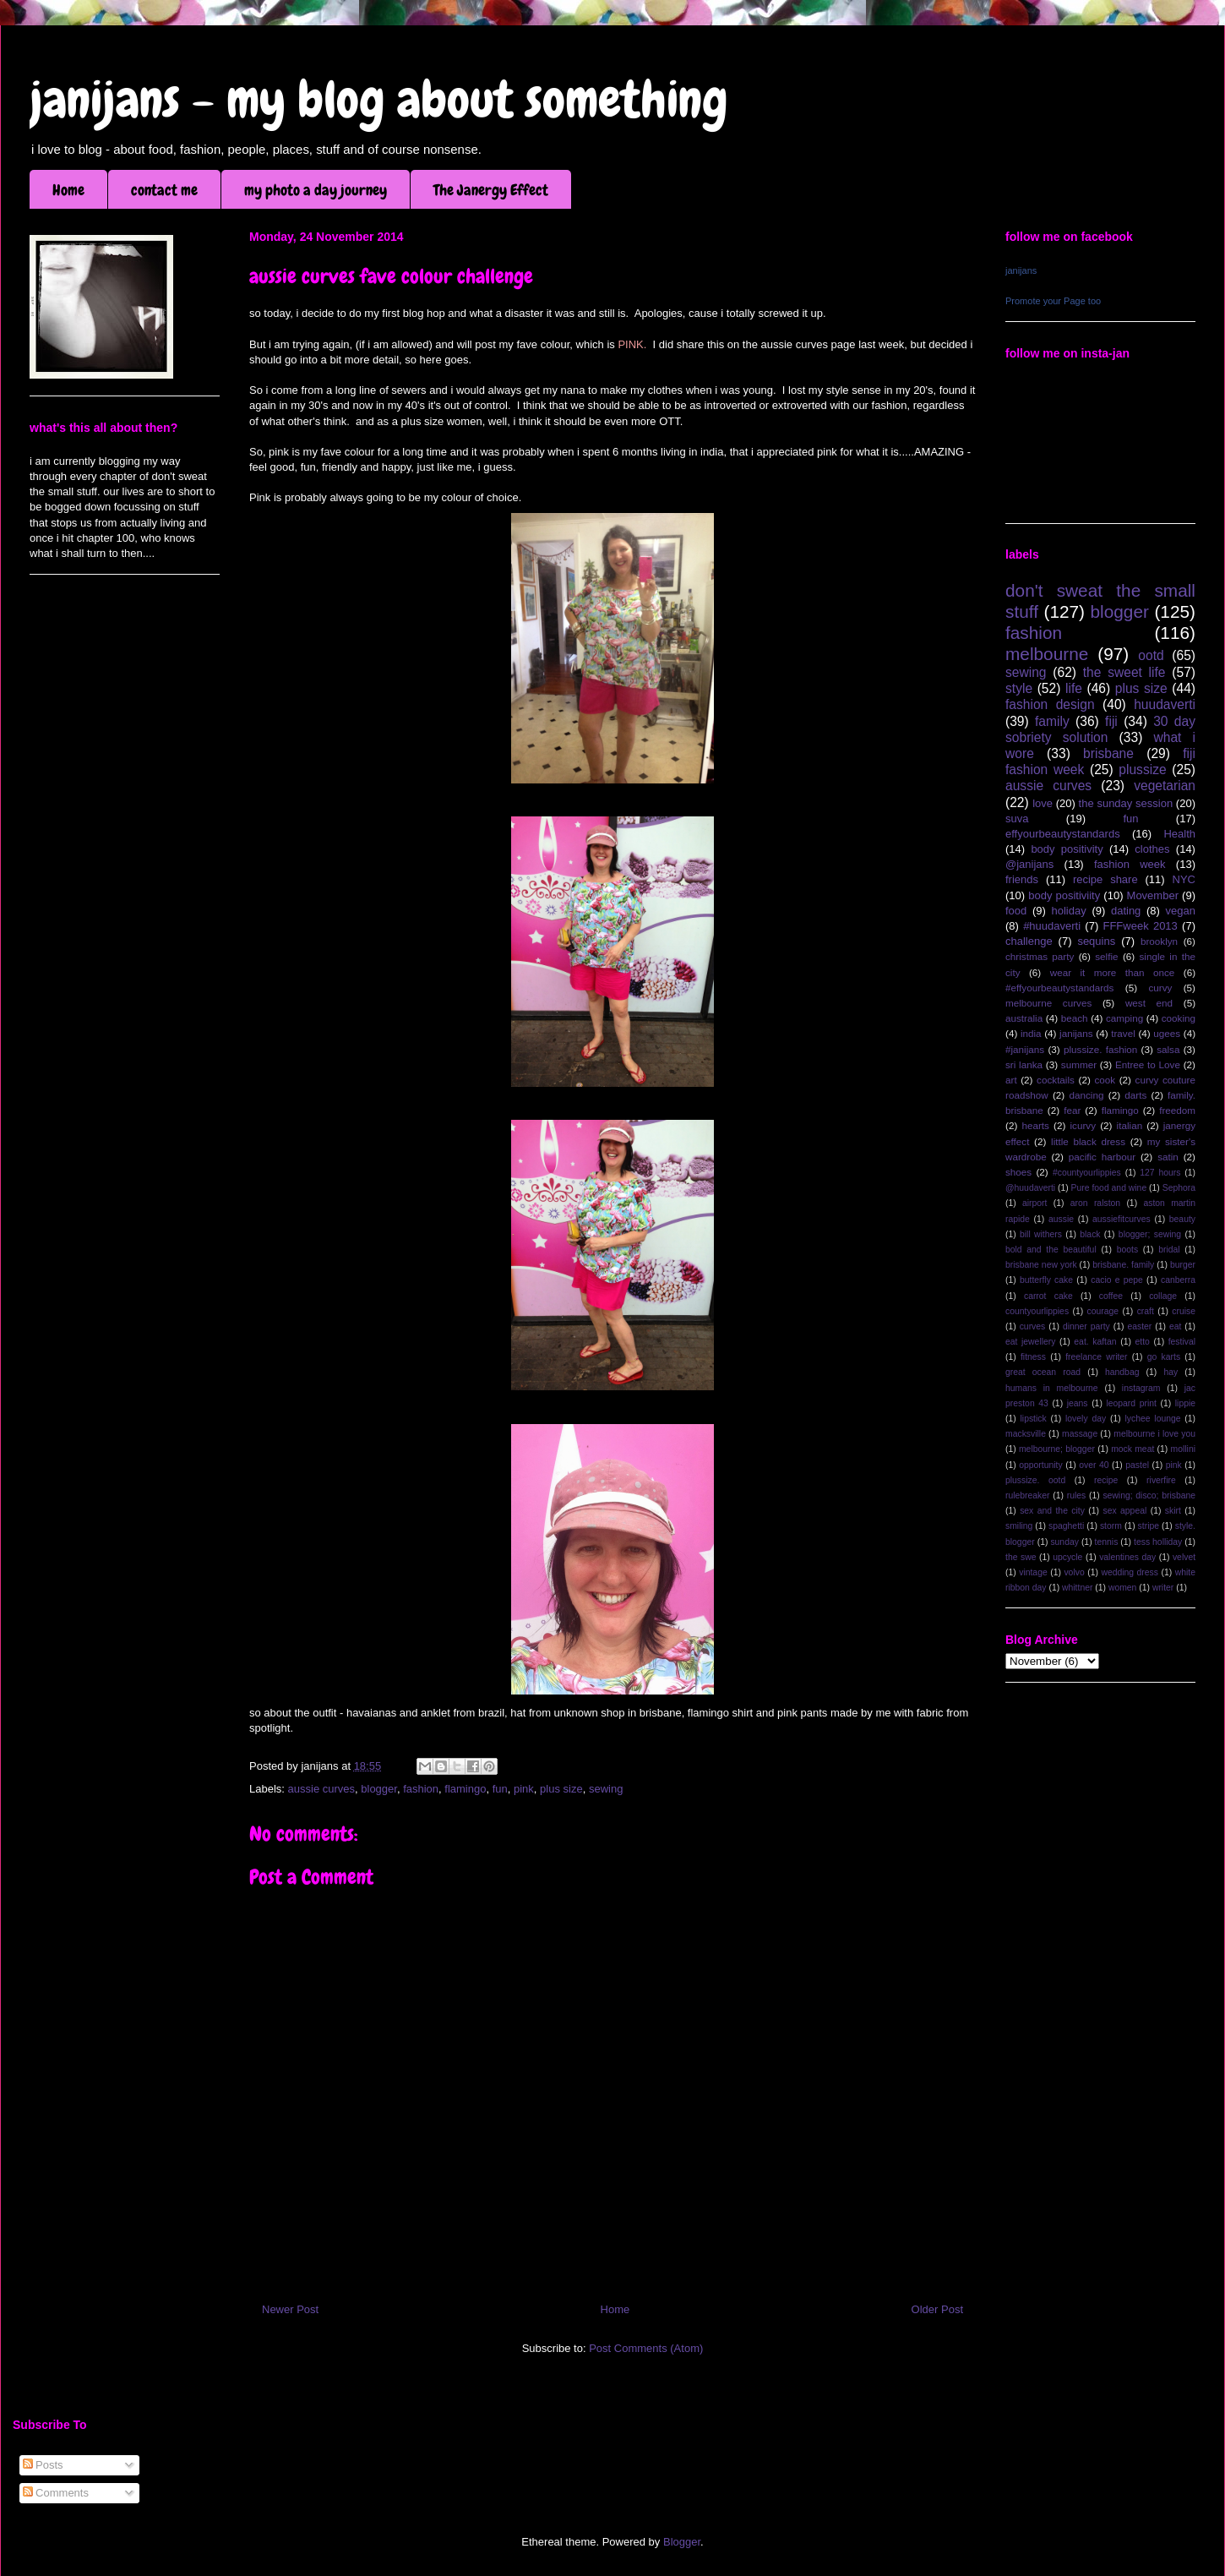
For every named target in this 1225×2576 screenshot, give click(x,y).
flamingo (465, 1788)
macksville (1025, 1433)
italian (1130, 1125)
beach (1074, 1017)
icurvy (1083, 1125)
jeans (1077, 1403)
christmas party (1039, 956)
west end (1149, 1002)
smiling (1018, 1526)
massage (1079, 1433)
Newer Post (290, 2309)
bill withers (1041, 1234)
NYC (1184, 879)
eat (1175, 1326)
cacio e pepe (1117, 1280)
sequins (1096, 941)
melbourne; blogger (1057, 1449)
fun (500, 1788)
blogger (379, 1788)
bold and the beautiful (1051, 1249)
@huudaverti (1030, 1187)
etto (1142, 1341)
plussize (1142, 769)
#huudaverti (1052, 926)
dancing (1087, 1094)
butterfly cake (1046, 1280)
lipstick (1034, 1418)
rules (1076, 1495)
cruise (1183, 1311)
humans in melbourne (1051, 1388)
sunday (1064, 1542)
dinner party (1086, 1326)
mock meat (1132, 1449)
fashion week (1130, 864)
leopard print (1131, 1403)
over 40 (1093, 1465)
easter (1139, 1326)
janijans (1021, 270)
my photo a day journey (315, 189)
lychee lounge (1152, 1418)
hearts (1034, 1125)
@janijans (1029, 864)
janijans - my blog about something (379, 99)
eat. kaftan (1095, 1341)
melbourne (1046, 653)
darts (1135, 1094)
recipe (1106, 1480)
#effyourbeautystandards (1059, 987)
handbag (1122, 1372)
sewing (606, 1788)
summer (1079, 1064)
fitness (1033, 1357)
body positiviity (1064, 895)
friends (1021, 879)
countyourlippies (1037, 1311)
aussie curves (321, 1788)
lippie (1185, 1403)
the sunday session (1126, 803)
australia (1024, 1017)
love (1042, 803)
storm (1111, 1526)
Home (68, 189)
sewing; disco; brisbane (1148, 1495)
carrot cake (1048, 1296)
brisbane (1108, 753)
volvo (1074, 1572)
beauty (1182, 1219)
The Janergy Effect (490, 189)
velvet (1184, 1557)
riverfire (1161, 1480)
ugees (1166, 1033)
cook (1104, 1079)
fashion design (1050, 704)
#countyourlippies (1087, 1172)
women (1122, 1587)
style (1018, 688)
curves (1033, 1326)
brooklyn (1159, 941)
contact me (164, 189)
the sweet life (1124, 672)
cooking (1178, 1017)
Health (1179, 833)
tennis (1107, 1542)
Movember (1153, 895)
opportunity (1040, 1465)
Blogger (681, 2541)
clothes (1152, 849)
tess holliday (1158, 1542)
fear (1072, 1110)
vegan (1180, 910)
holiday (1069, 910)
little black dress (1088, 1141)
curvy (1160, 987)
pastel (1137, 1465)
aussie (1061, 1219)
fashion (420, 1788)
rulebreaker (1027, 1495)
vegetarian (1164, 785)
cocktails (1056, 1079)
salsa (1168, 1049)
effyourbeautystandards (1062, 833)
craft (1145, 1311)
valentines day (1127, 1557)
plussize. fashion (1100, 1049)
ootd (1150, 655)
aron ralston (1095, 1203)
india (1031, 1033)
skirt (1173, 1510)
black (1090, 1234)
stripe (1148, 1526)
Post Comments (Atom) (646, 2348)
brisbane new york (1041, 1264)
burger (1182, 1264)
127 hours (1160, 1172)
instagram (1141, 1388)
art (1011, 1079)
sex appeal (1124, 1510)
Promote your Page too (1053, 301)
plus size (561, 1788)
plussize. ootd (1035, 1480)
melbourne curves (1048, 1002)
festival (1181, 1341)
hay (1170, 1372)
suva (1016, 818)
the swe (1020, 1557)
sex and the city (1052, 1510)
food (1015, 910)
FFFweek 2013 (1139, 926)
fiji (1111, 721)
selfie (1106, 956)
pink (524, 1788)
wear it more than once (1112, 972)
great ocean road (1043, 1372)
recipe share (1105, 879)
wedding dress (1129, 1572)
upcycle (1067, 1557)
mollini (1183, 1449)
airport (1034, 1203)
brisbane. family (1123, 1264)
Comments (56, 2492)
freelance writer (1096, 1357)
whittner (1077, 1587)
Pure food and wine (1109, 1187)
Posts (43, 2465)
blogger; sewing (1150, 1234)
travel (1123, 1033)
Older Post (937, 2309)
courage (1103, 1311)
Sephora (1178, 1187)
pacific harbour (1102, 1156)
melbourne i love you (1154, 1433)
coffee (1111, 1296)
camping (1124, 1017)
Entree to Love (1147, 1064)
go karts (1163, 1357)
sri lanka (1024, 1064)
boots (1127, 1249)
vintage (1033, 1572)
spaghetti (1066, 1526)
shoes (1018, 1171)
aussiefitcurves (1121, 1219)
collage (1163, 1296)
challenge (1029, 941)
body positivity (1066, 849)
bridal (1168, 1249)
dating (1126, 910)
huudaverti (1164, 704)
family (1052, 721)
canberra (1178, 1280)
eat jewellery (1030, 1341)
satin (1168, 1156)
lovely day (1085, 1418)
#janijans (1024, 1049)
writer (1162, 1587)
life (1073, 688)
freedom (1177, 1110)
